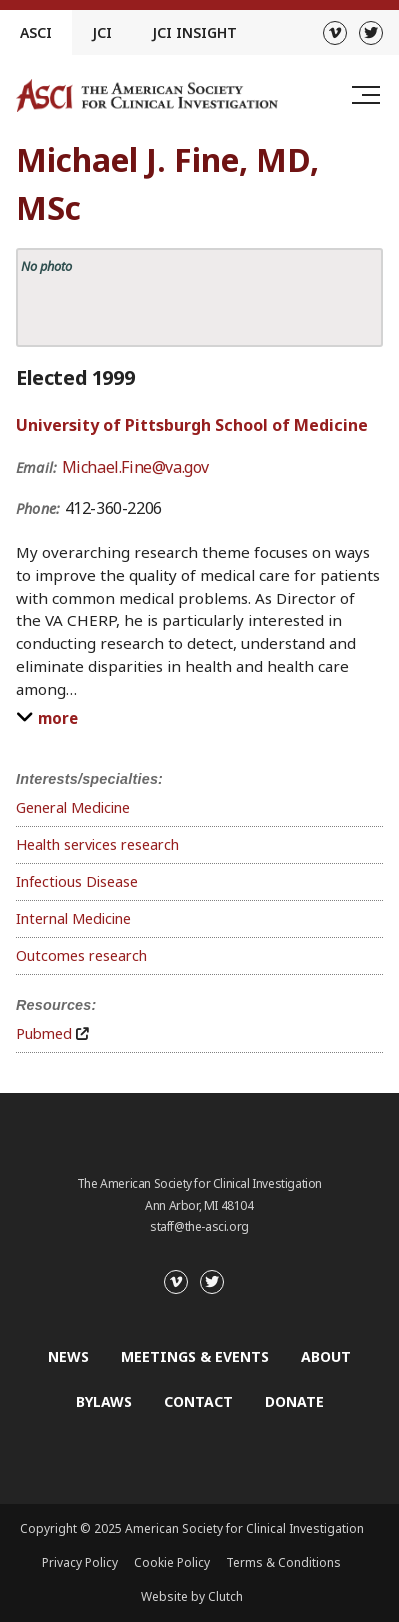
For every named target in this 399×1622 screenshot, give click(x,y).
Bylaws (104, 1401)
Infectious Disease (77, 881)
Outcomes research (81, 955)
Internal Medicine (73, 918)
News (68, 1356)
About (326, 1356)
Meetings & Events (195, 1356)
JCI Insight (194, 32)
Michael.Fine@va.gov (135, 467)
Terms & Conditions (283, 1562)
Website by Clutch (192, 1596)
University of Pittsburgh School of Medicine (192, 425)
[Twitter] (371, 33)
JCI (102, 32)
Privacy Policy (80, 1562)
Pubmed (44, 1033)
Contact (198, 1401)
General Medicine (73, 807)
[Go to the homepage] (147, 95)
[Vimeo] (335, 33)
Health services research (97, 844)
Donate (294, 1401)
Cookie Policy (172, 1562)
